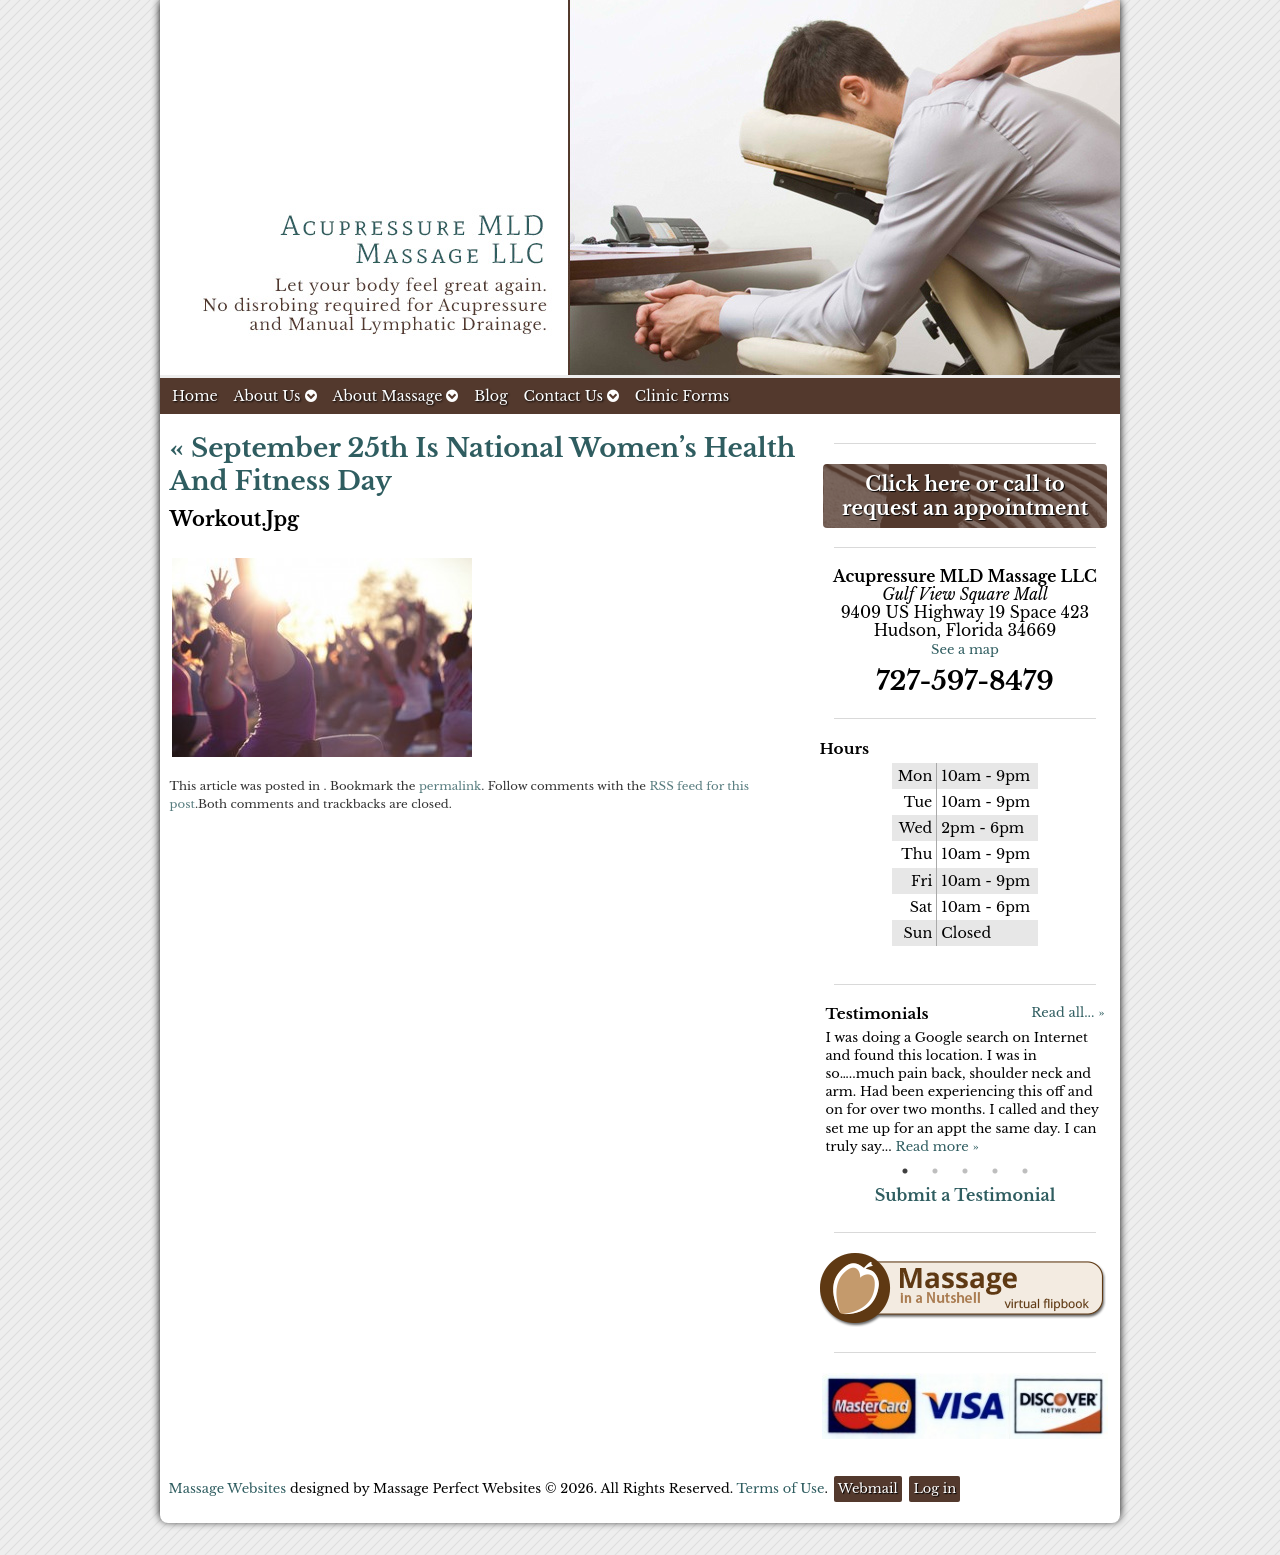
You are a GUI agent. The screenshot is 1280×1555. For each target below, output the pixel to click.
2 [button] (935, 1171)
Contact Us (571, 396)
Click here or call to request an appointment (965, 496)
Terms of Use (780, 1488)
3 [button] (965, 1171)
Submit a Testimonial (965, 1195)
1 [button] (905, 1171)
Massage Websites (228, 1488)
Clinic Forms (682, 396)
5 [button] (1025, 1171)
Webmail (868, 1488)
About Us (274, 396)
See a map (965, 649)
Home (195, 396)
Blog (491, 396)
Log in (934, 1488)
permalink (450, 786)
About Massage (395, 396)
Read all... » (1067, 1012)
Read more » (936, 1146)
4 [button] (995, 1171)
